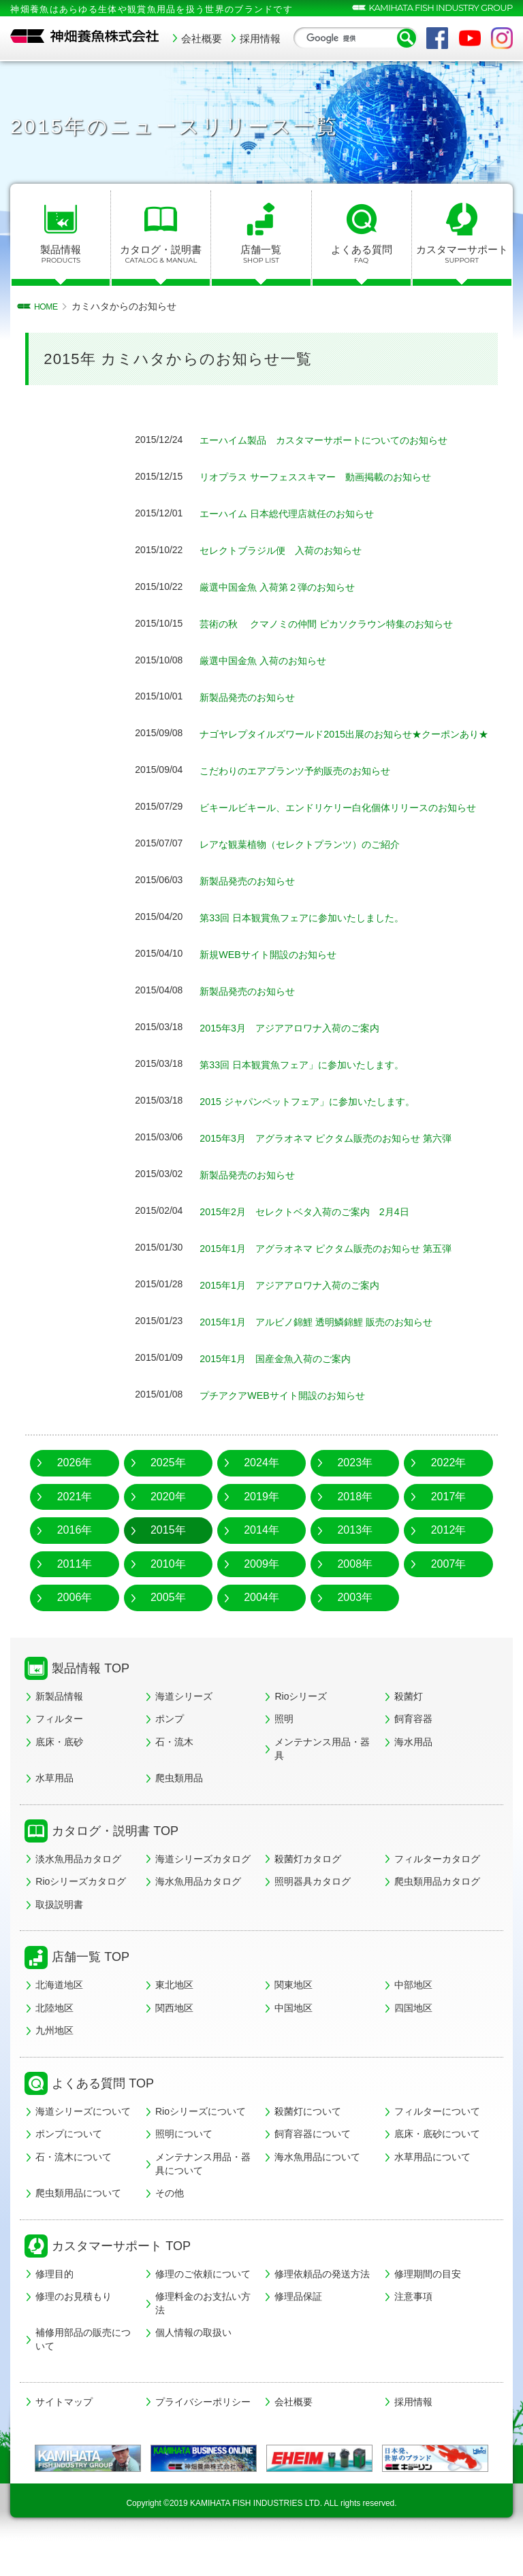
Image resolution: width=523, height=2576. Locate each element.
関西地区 (174, 2038)
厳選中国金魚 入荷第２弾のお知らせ (288, 587)
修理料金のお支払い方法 (203, 2334)
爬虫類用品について (78, 2224)
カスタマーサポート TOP (121, 2276)
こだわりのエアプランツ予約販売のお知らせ (308, 786)
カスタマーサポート (462, 254)
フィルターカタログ (437, 1889)
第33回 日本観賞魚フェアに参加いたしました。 (316, 949)
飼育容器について (312, 2165)
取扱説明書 (59, 1935)
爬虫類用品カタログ (437, 1912)
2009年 (261, 1595)
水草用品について (432, 2188)
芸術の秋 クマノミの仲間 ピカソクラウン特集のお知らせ (344, 623)
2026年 (75, 1494)
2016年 (75, 1561)
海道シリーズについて (83, 2141)
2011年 (75, 1595)
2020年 (168, 1527)
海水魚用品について (317, 2188)
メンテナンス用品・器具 (322, 1780)
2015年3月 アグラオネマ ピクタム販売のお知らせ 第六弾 (343, 1169)
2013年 (355, 1561)
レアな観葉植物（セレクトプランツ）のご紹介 (314, 875)
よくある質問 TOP (103, 2114)
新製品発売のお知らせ (254, 697)
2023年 (355, 1494)
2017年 (448, 1527)
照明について (183, 2165)
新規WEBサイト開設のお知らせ (277, 985)
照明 (284, 1750)
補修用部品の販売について (83, 2370)
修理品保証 (298, 2327)
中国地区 (293, 2038)
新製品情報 (59, 1726)
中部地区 (413, 2016)
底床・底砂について (437, 2165)
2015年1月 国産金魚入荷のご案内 (286, 1390)
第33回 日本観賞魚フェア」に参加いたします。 (316, 1096)
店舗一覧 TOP (90, 1988)
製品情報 (61, 254)
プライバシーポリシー (203, 2432)
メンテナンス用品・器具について (203, 2195)
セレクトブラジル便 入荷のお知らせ (292, 550)
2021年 (75, 1527)
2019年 (261, 1527)
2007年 (448, 1595)
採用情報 (260, 38)
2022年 (448, 1494)
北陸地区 (54, 2038)
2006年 (75, 1628)
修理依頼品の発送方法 (322, 2304)
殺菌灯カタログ (307, 1889)
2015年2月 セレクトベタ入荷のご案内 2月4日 (319, 1243)
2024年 (261, 1494)
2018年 (355, 1527)
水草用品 (54, 1809)
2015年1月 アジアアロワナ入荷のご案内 (307, 1316)
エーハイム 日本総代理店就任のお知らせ (299, 513)
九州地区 (54, 2061)
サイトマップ (64, 2432)
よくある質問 (362, 254)
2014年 (261, 1561)
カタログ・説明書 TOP (115, 1861)
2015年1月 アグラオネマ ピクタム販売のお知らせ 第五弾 (343, 1279)
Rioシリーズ (300, 1726)
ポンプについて (68, 2165)
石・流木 (174, 1773)
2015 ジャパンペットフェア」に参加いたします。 (322, 1132)
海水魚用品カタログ (198, 1912)
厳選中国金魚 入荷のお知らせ (272, 660)
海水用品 (413, 1773)
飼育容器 (413, 1750)
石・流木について (73, 2188)
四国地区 (413, 2038)
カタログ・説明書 (161, 254)
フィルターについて (437, 2141)
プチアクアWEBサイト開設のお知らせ (293, 1426)
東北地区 (174, 2016)
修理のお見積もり (73, 2327)
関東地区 (293, 2016)
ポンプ (169, 1750)
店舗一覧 (261, 254)
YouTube (470, 38)
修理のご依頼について (203, 2304)
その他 (169, 2224)
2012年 (448, 1561)
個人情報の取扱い (193, 2363)
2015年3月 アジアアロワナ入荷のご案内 (307, 1059)
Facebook (437, 38)
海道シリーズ (183, 1726)
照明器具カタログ (312, 1912)
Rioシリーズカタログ (80, 1912)
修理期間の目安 (427, 2304)
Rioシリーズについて (200, 2141)
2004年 (261, 1628)
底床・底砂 (59, 1773)
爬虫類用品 (179, 1809)
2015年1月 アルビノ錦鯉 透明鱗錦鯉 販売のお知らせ (332, 1353)
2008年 (355, 1595)
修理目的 (54, 2304)
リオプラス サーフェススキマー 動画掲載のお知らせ (332, 476)
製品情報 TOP (90, 1699)
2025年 (168, 1494)
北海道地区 (59, 2016)
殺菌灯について (307, 2141)
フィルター (59, 1750)
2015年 (168, 1561)
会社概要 (201, 38)
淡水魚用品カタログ (78, 1889)
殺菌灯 (408, 1726)
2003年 (355, 1628)
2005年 (168, 1628)
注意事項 (413, 2327)
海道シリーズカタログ (203, 1889)
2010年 (168, 1595)
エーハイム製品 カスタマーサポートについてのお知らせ (341, 440)
